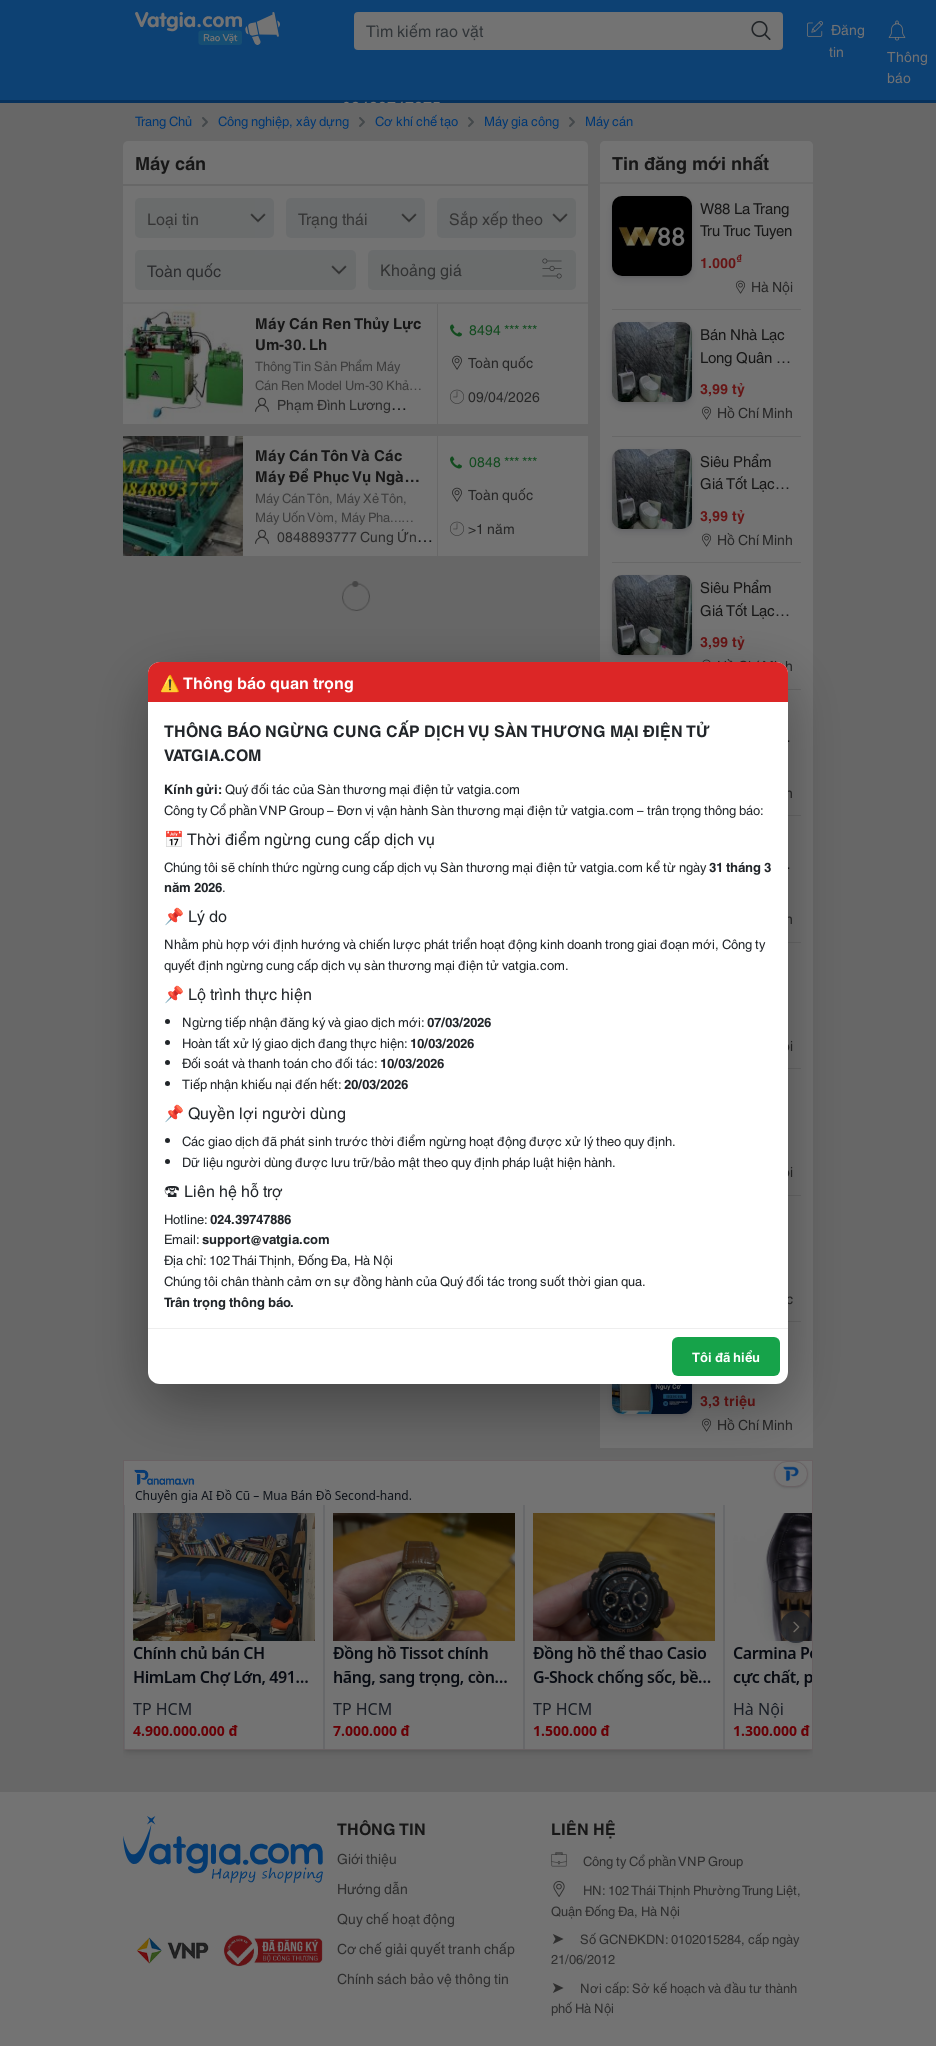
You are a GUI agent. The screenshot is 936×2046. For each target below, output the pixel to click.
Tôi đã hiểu (726, 1356)
